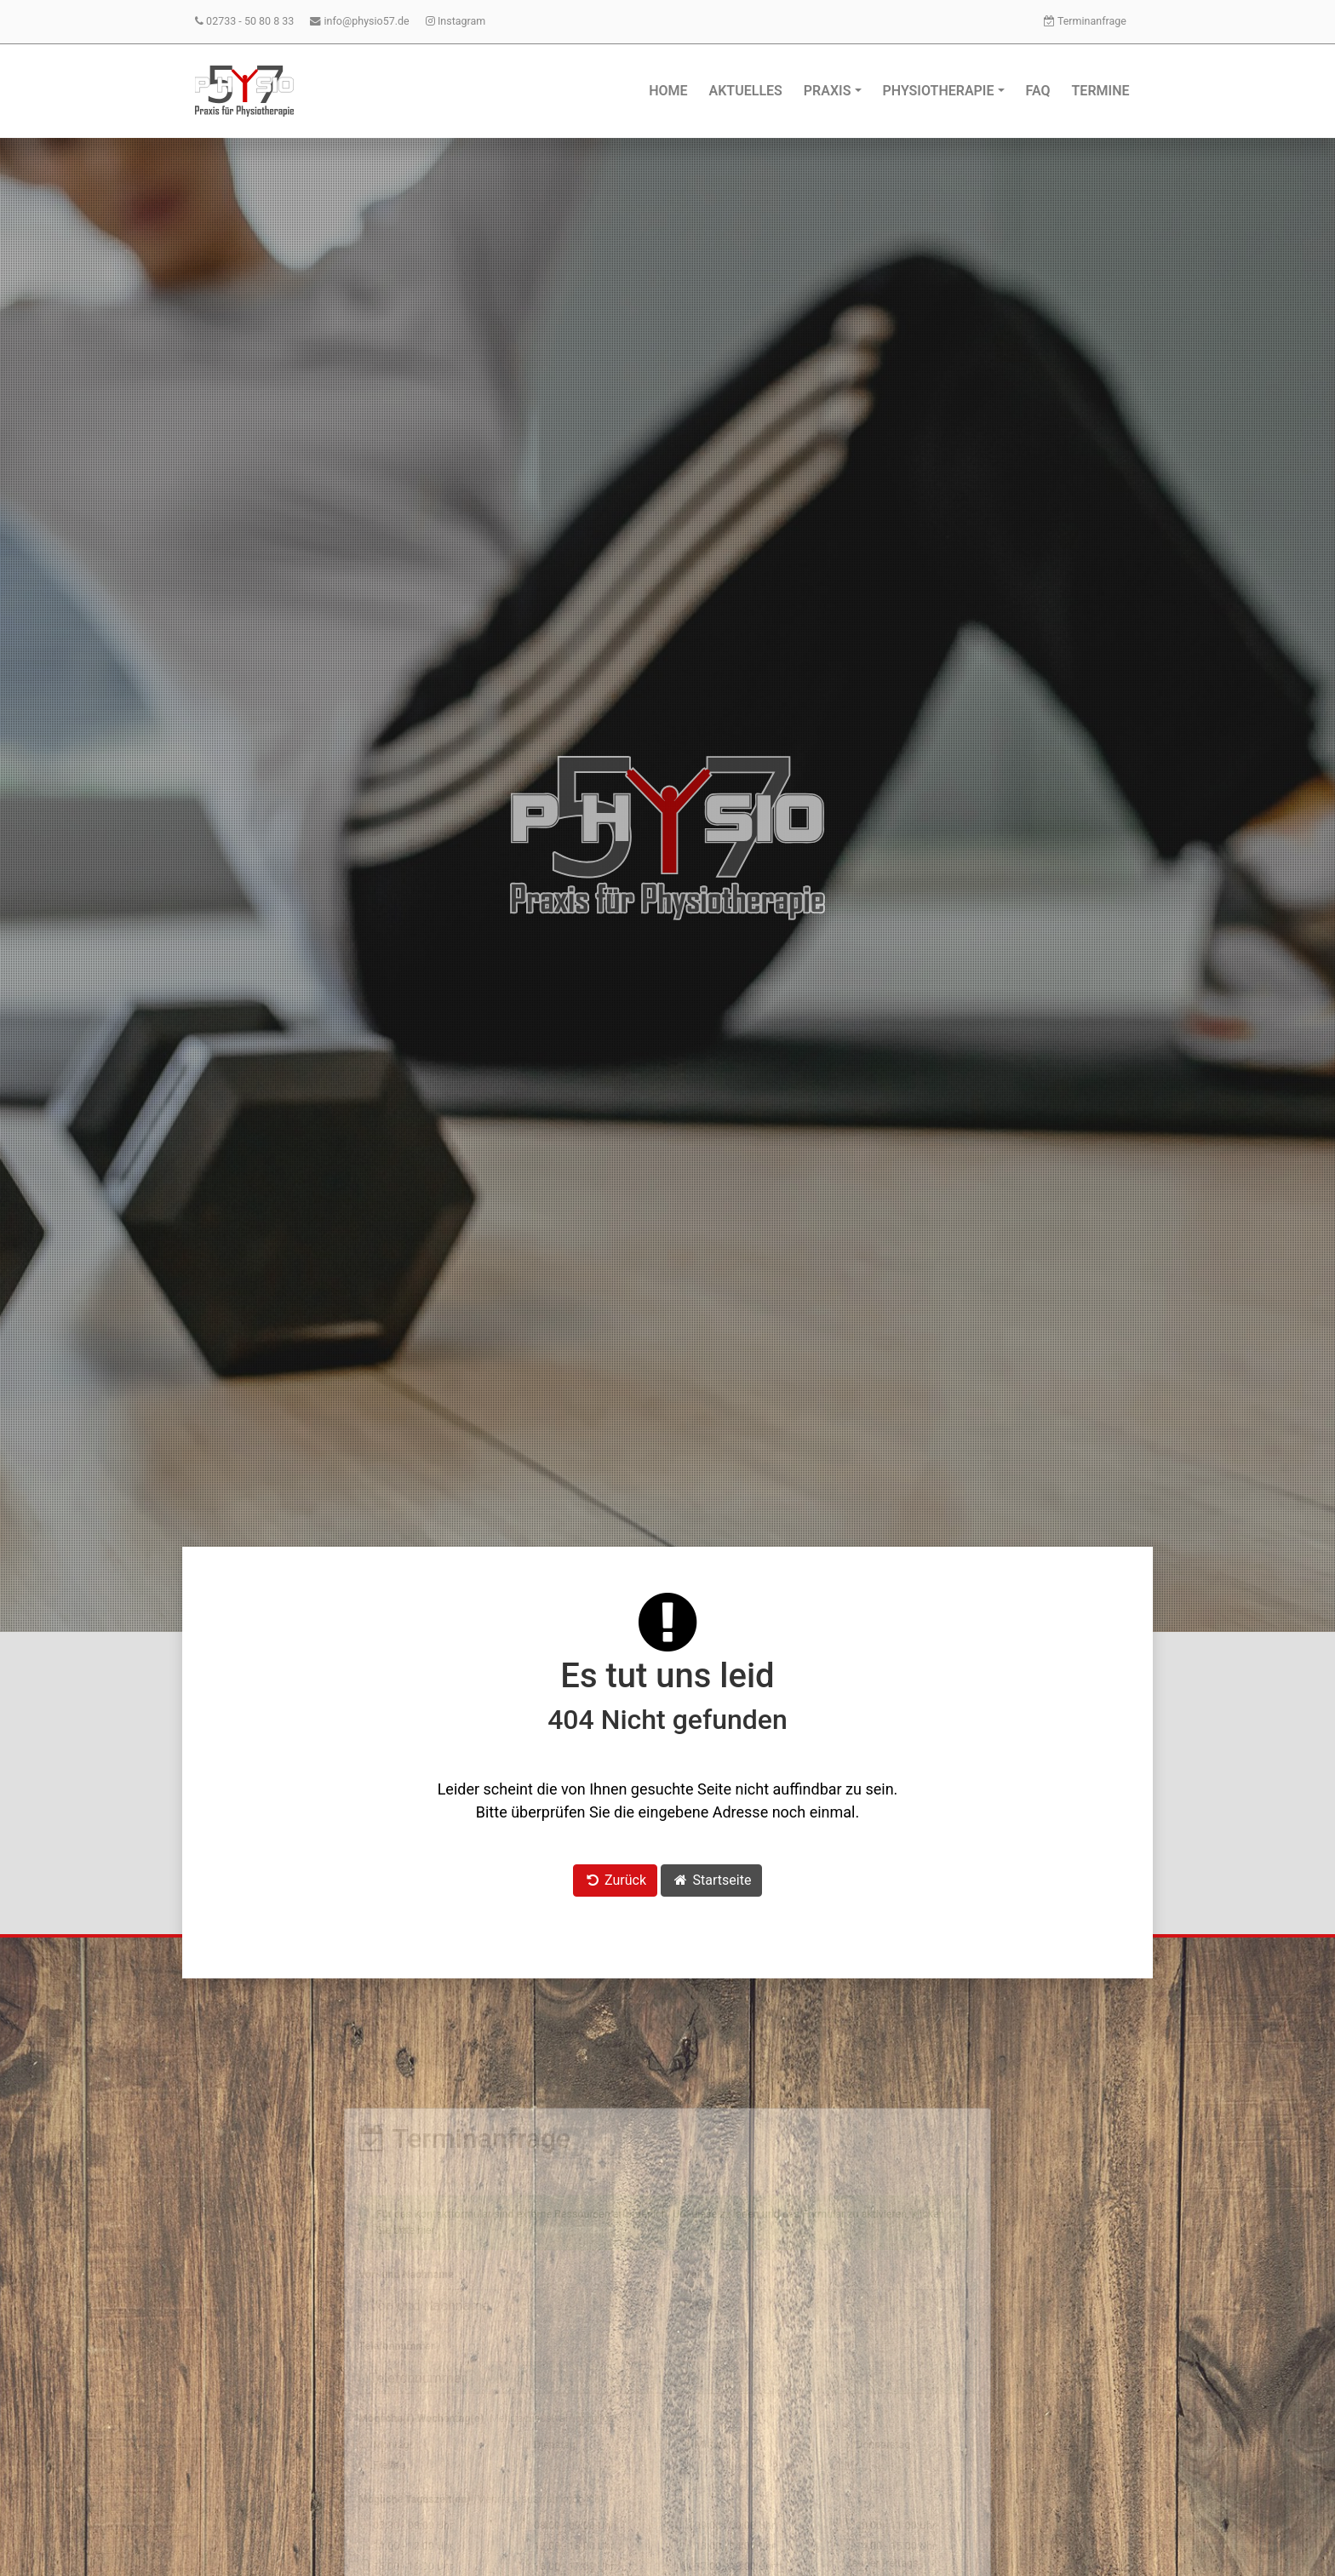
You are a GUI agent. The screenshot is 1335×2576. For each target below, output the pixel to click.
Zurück (615, 1880)
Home (668, 91)
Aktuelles (745, 91)
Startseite (711, 1880)
